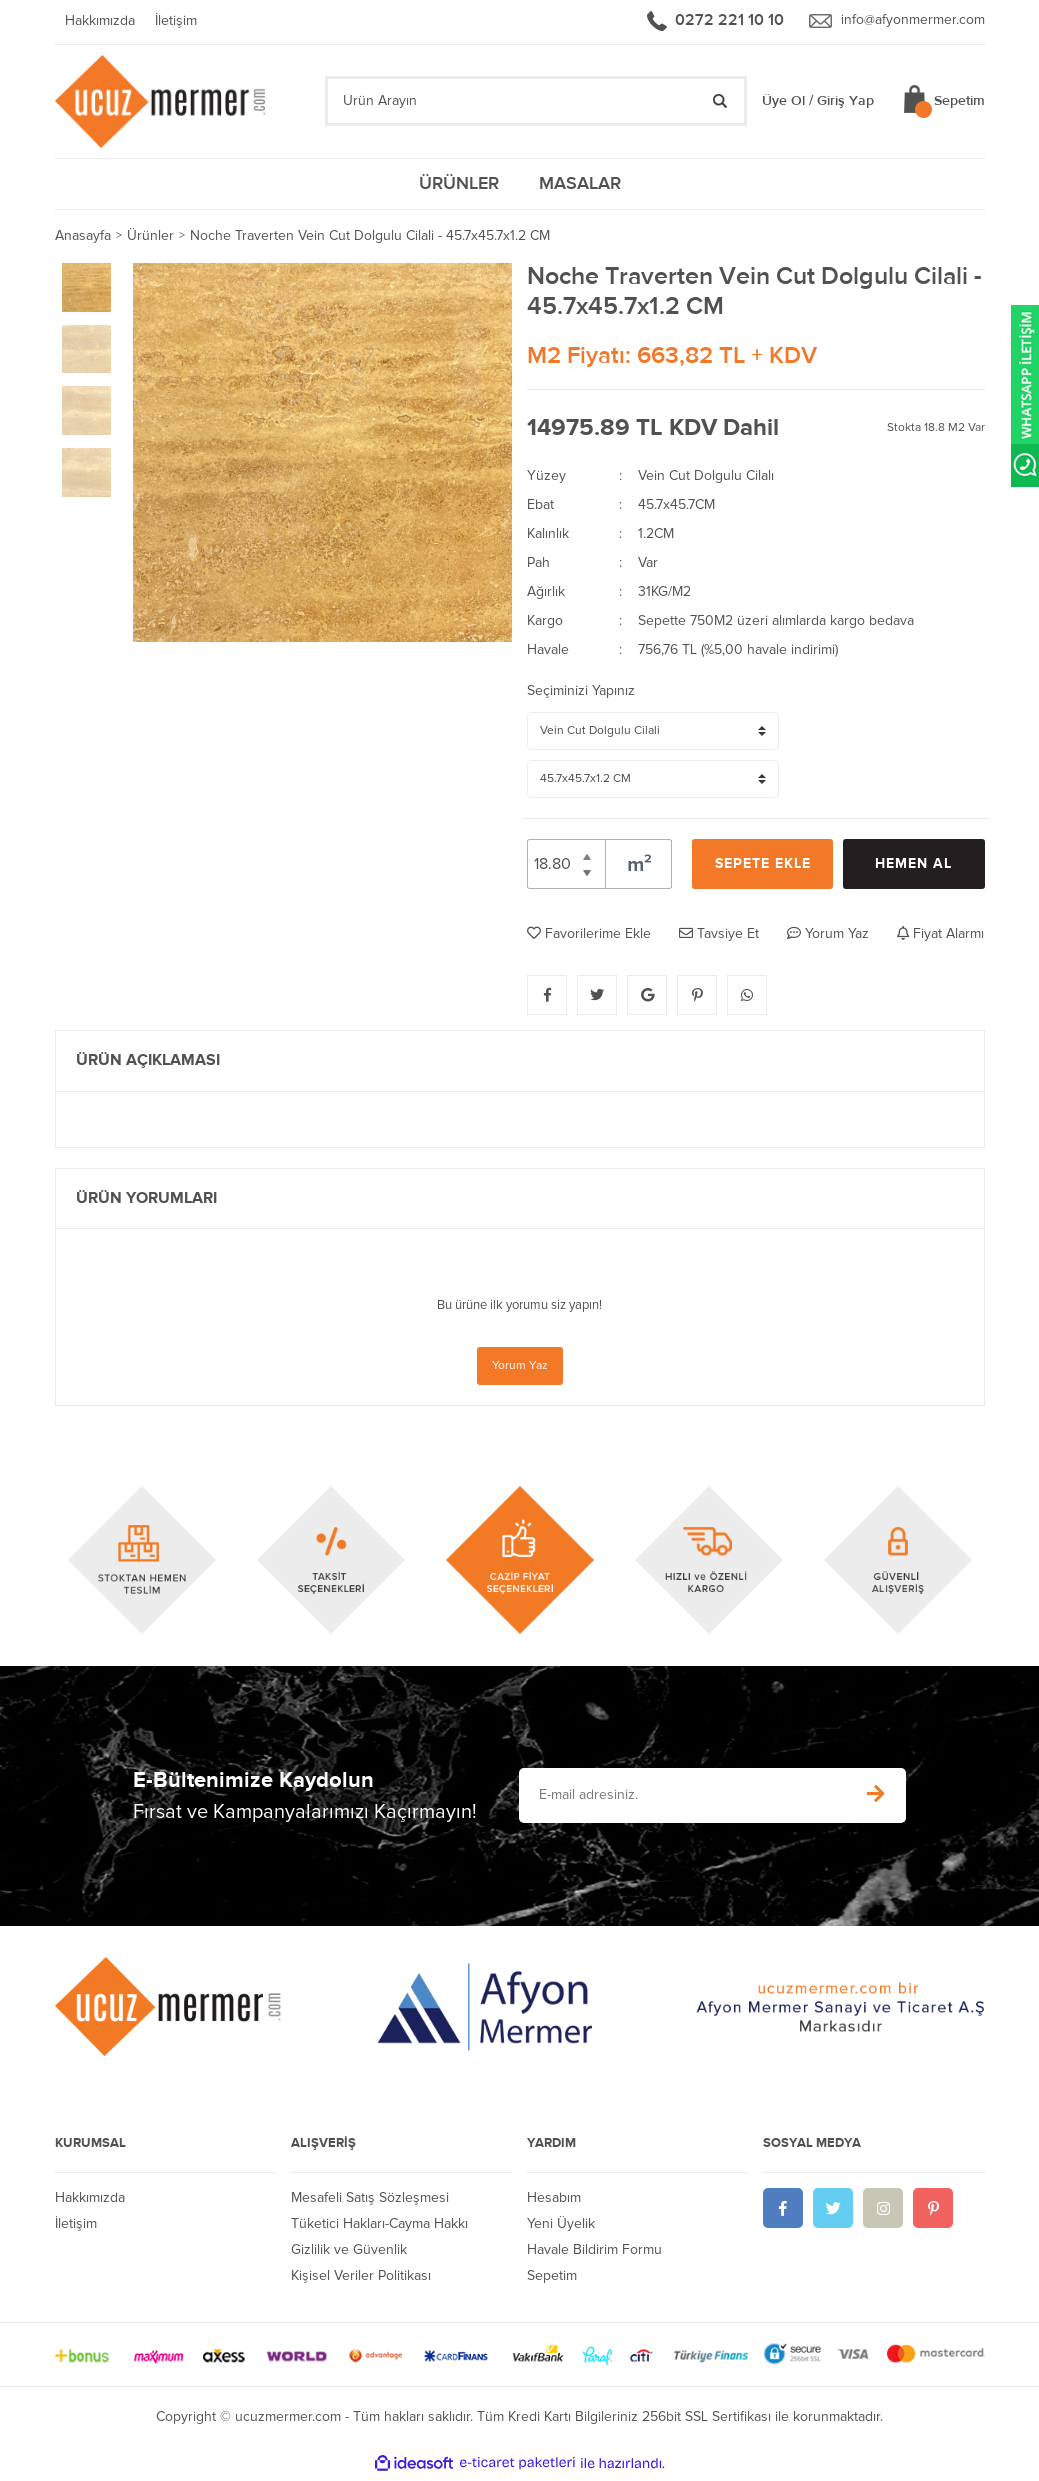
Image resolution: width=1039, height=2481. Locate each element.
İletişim (176, 22)
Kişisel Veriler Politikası (361, 2278)
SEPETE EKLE (763, 866)
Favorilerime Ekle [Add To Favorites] (589, 935)
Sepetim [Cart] (959, 103)
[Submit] (876, 1797)
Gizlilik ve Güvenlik (349, 2252)
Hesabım (554, 2200)
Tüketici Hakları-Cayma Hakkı (379, 2226)
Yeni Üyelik (561, 2226)
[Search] (536, 103)
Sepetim (552, 2278)
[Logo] (162, 102)
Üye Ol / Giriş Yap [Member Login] (818, 103)
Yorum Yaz (520, 1368)
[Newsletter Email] (682, 1797)
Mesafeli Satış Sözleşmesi (370, 2200)
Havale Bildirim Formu (594, 2252)
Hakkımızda (100, 22)
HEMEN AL (913, 866)
